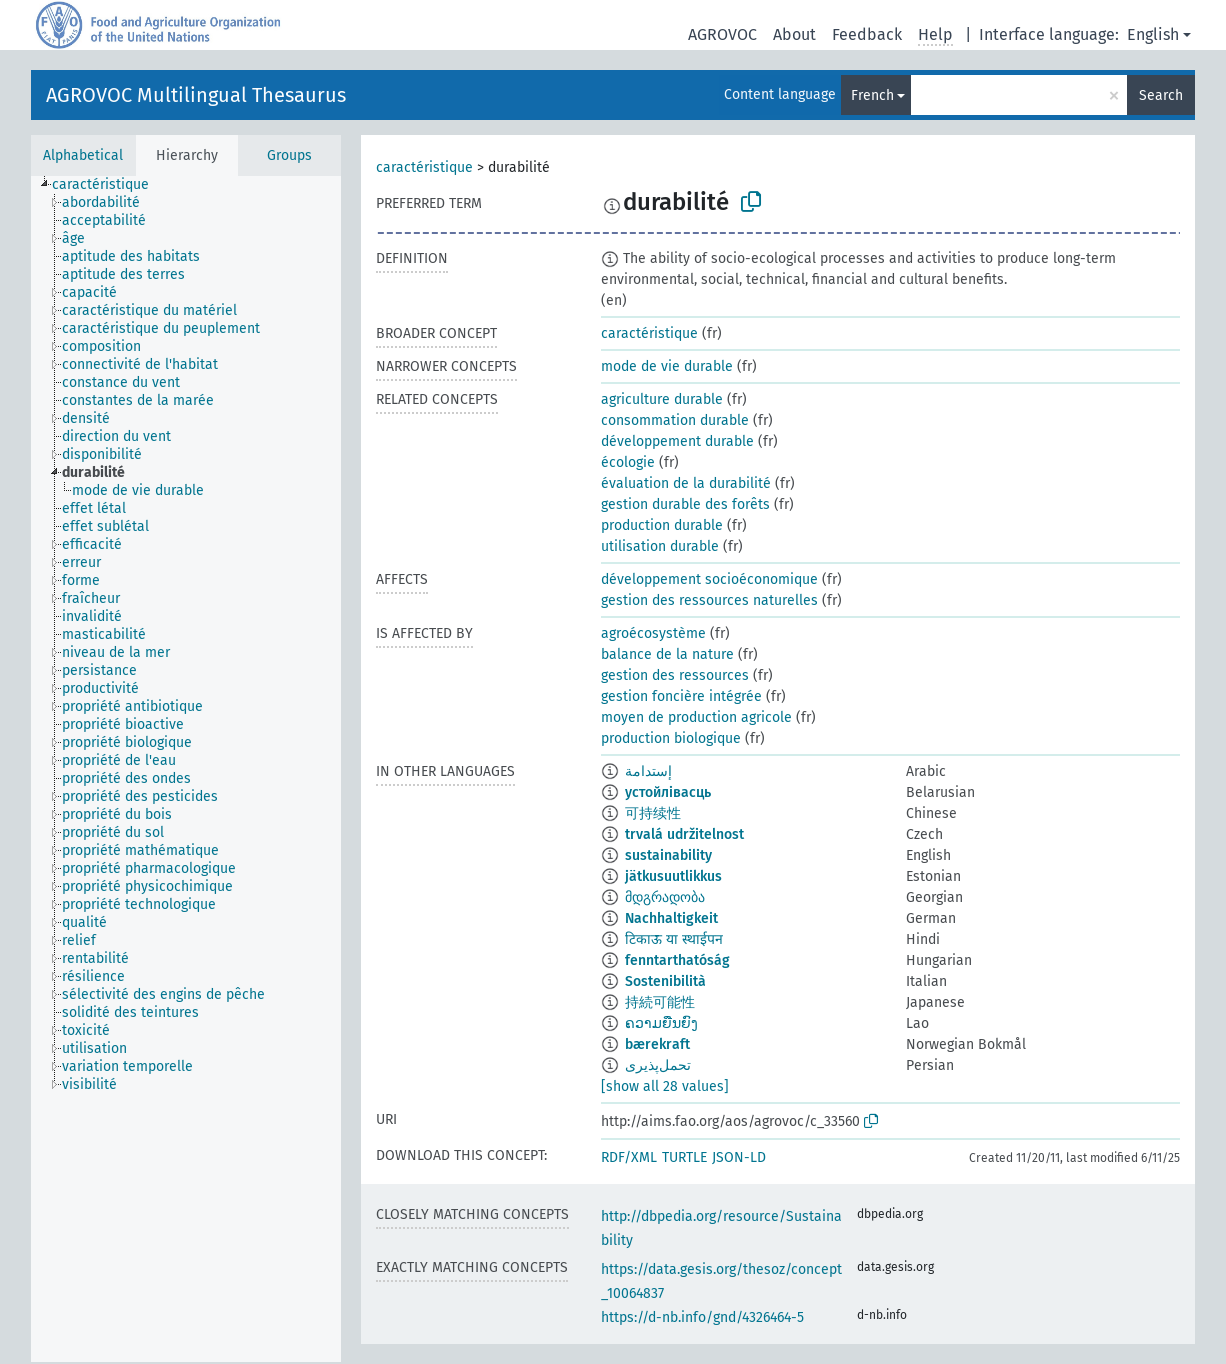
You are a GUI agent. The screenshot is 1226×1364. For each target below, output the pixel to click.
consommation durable (675, 420)
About (794, 34)
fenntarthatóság (677, 960)
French (872, 95)
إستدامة (648, 771)
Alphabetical (83, 155)
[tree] (186, 769)
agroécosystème (653, 633)
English (1153, 34)
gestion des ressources (675, 675)
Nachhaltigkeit (671, 918)
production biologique (671, 738)
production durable (662, 525)
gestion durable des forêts (685, 504)
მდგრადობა (665, 897)
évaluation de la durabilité (686, 483)
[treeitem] (109, 185)
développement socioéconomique (709, 579)
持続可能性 (660, 1002)
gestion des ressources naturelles (709, 600)
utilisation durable (660, 546)
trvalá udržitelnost (684, 834)
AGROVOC (722, 34)
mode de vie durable (667, 366)
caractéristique (424, 167)
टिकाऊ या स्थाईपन (674, 939)
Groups (289, 155)
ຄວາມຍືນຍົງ (661, 1023)
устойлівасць (668, 792)
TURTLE (684, 1157)
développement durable (677, 441)
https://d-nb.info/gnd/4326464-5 (702, 1317)
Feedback (867, 34)
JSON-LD (739, 1157)
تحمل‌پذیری (658, 1065)
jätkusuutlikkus (673, 876)
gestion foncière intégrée (681, 696)
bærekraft (657, 1044)
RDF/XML (629, 1157)
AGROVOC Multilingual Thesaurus (196, 95)
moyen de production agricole (696, 717)
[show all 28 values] (665, 1086)
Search (1161, 95)
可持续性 (653, 813)
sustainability (668, 855)
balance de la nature (667, 654)
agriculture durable (662, 399)
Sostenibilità (665, 981)
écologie (628, 462)
